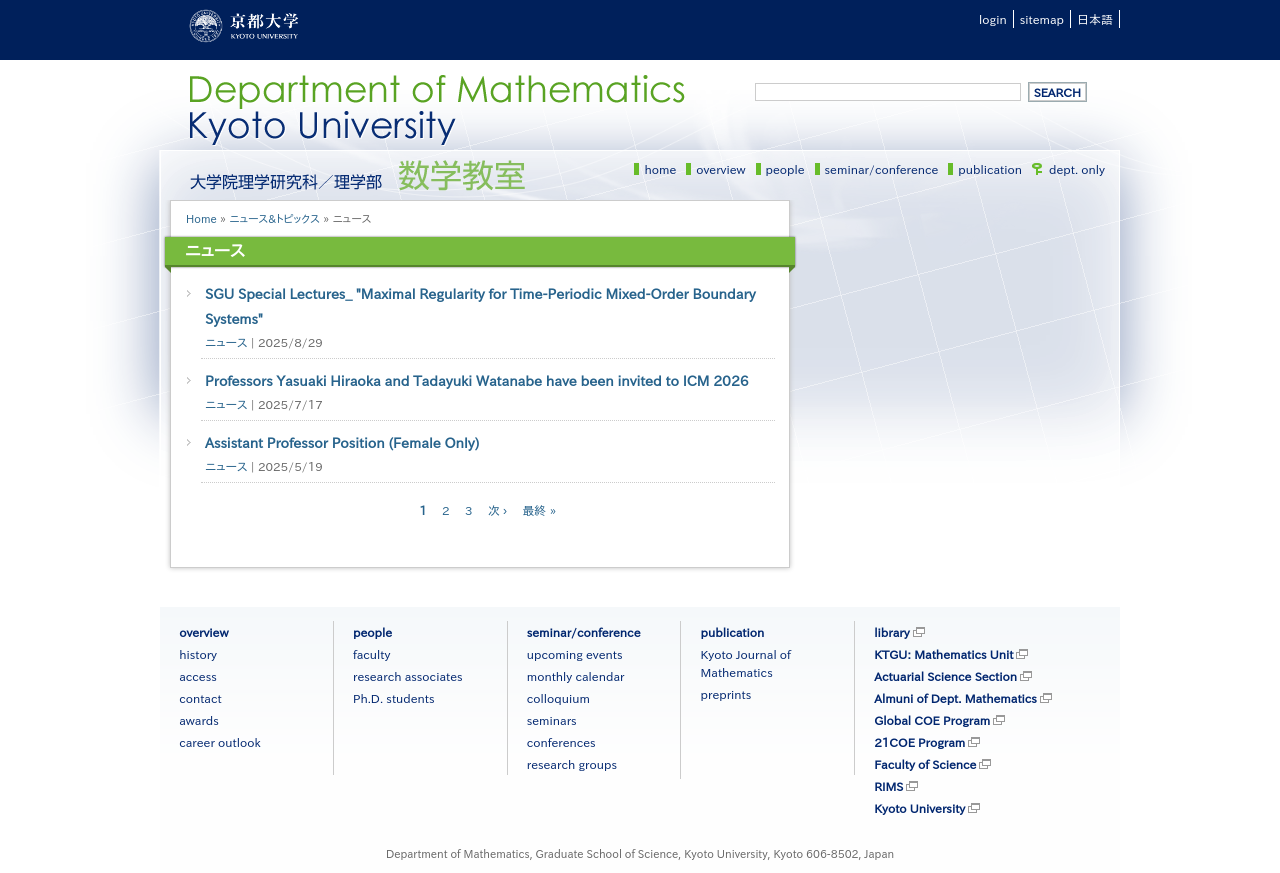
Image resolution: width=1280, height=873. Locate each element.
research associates (408, 676)
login (993, 19)
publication (990, 169)
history (198, 654)
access (198, 676)
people (785, 169)
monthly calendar (576, 676)
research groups (572, 764)
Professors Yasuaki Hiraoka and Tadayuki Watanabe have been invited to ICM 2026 (477, 381)
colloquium (558, 698)
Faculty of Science (925, 764)
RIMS (888, 786)
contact (200, 698)
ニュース (226, 342)
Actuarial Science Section (945, 676)
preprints (725, 694)
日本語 (1095, 19)
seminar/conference (882, 169)
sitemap (1042, 19)
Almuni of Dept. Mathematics (955, 698)
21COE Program (919, 742)
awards (199, 720)
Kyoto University (919, 808)
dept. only (1077, 169)
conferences (561, 742)
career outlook (220, 742)
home (660, 169)
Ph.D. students (394, 698)
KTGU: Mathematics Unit (943, 654)
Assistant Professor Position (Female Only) (342, 443)
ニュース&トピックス (274, 218)
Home (201, 218)
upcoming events (575, 654)
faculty (371, 654)
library (891, 632)
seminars (552, 720)
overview (720, 169)
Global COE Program (932, 720)
